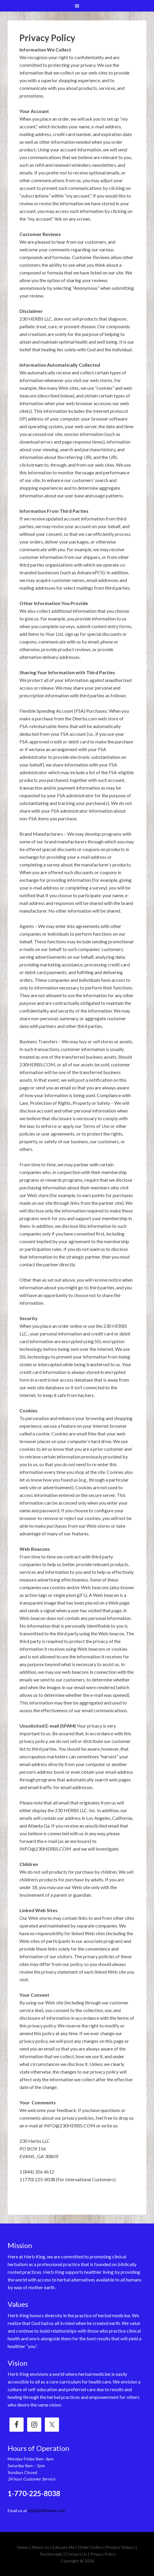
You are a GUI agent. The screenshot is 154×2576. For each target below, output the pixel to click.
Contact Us (76, 2553)
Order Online (90, 2547)
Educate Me (64, 2547)
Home (22, 2547)
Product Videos (120, 2547)
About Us (40, 2547)
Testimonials (51, 2553)
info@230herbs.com (46, 2510)
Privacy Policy (102, 2553)
